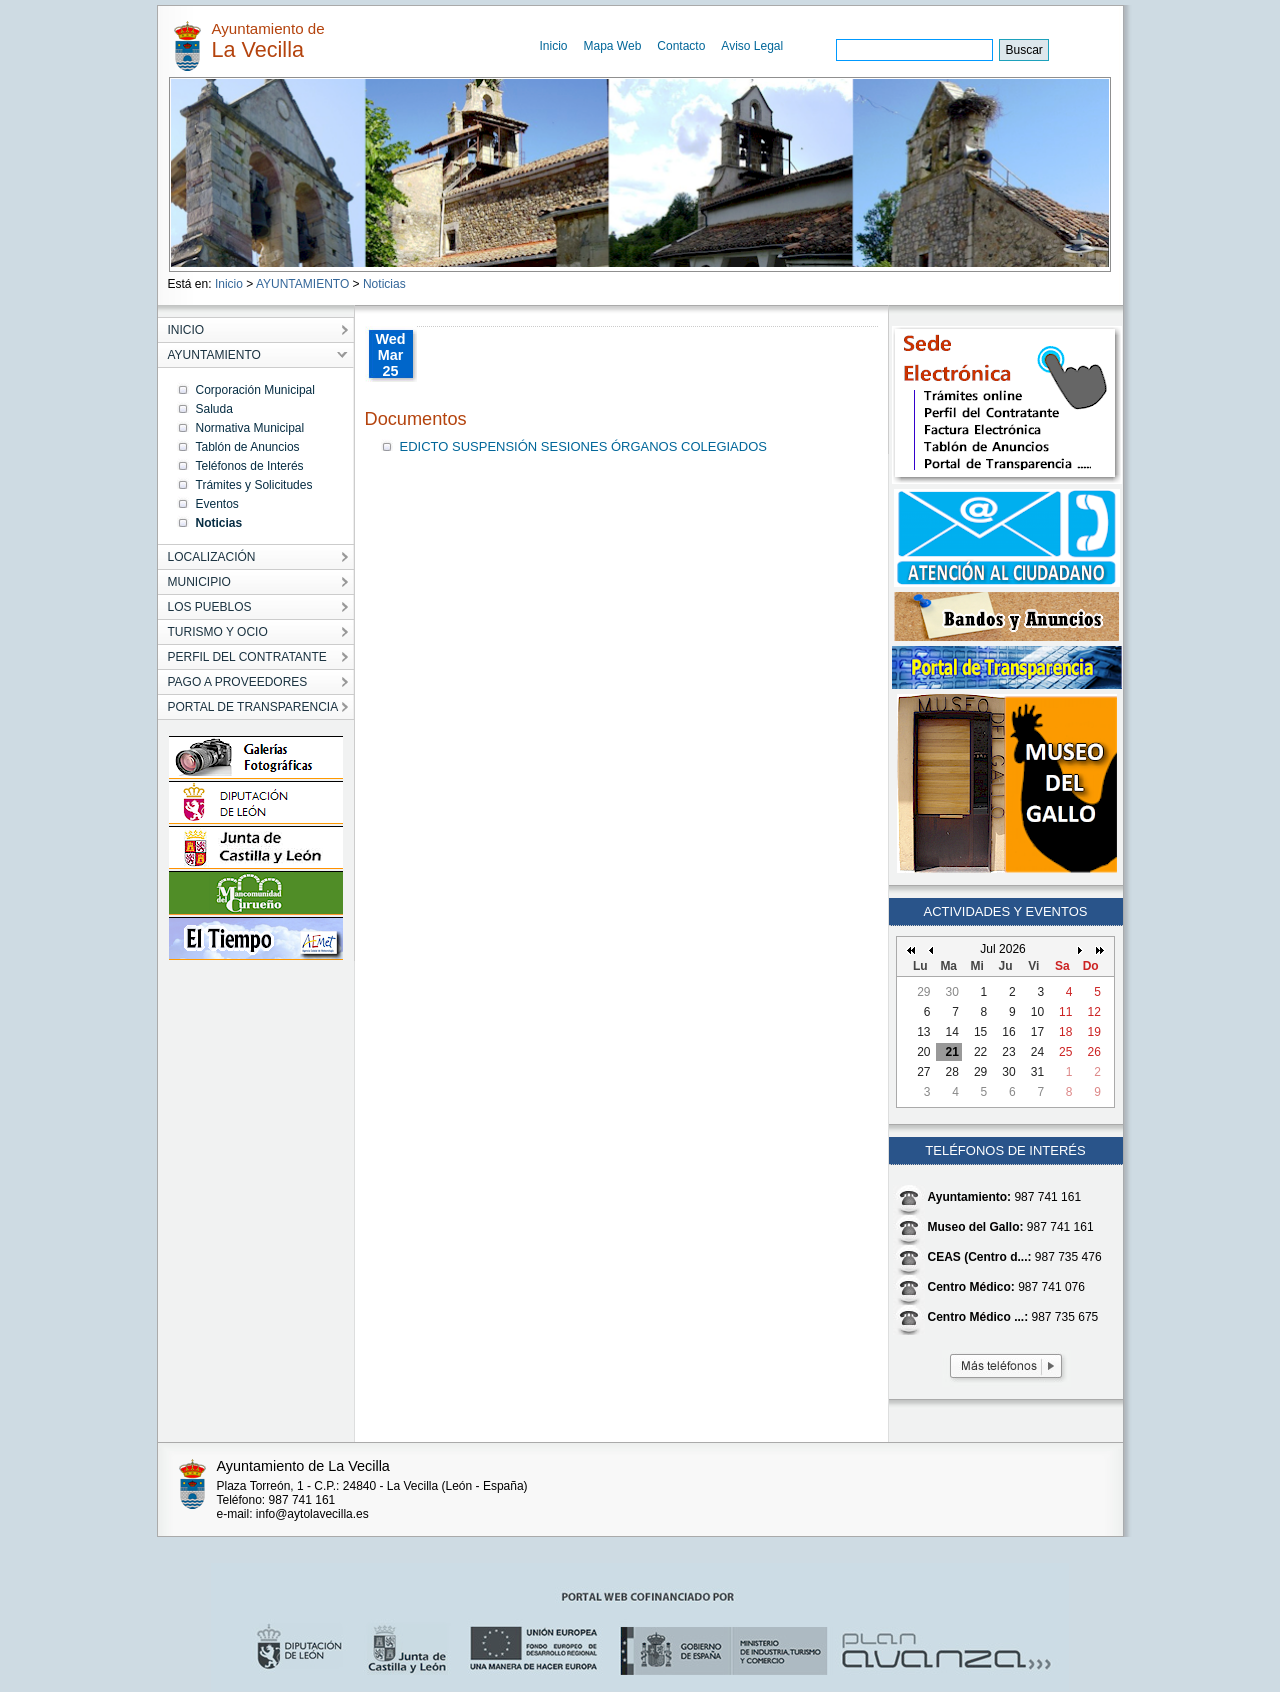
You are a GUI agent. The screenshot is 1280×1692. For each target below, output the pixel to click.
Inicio (554, 46)
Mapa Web (613, 46)
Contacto (681, 46)
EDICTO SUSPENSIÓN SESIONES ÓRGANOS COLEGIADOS (583, 446)
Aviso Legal (752, 46)
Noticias (384, 284)
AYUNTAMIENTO (302, 284)
